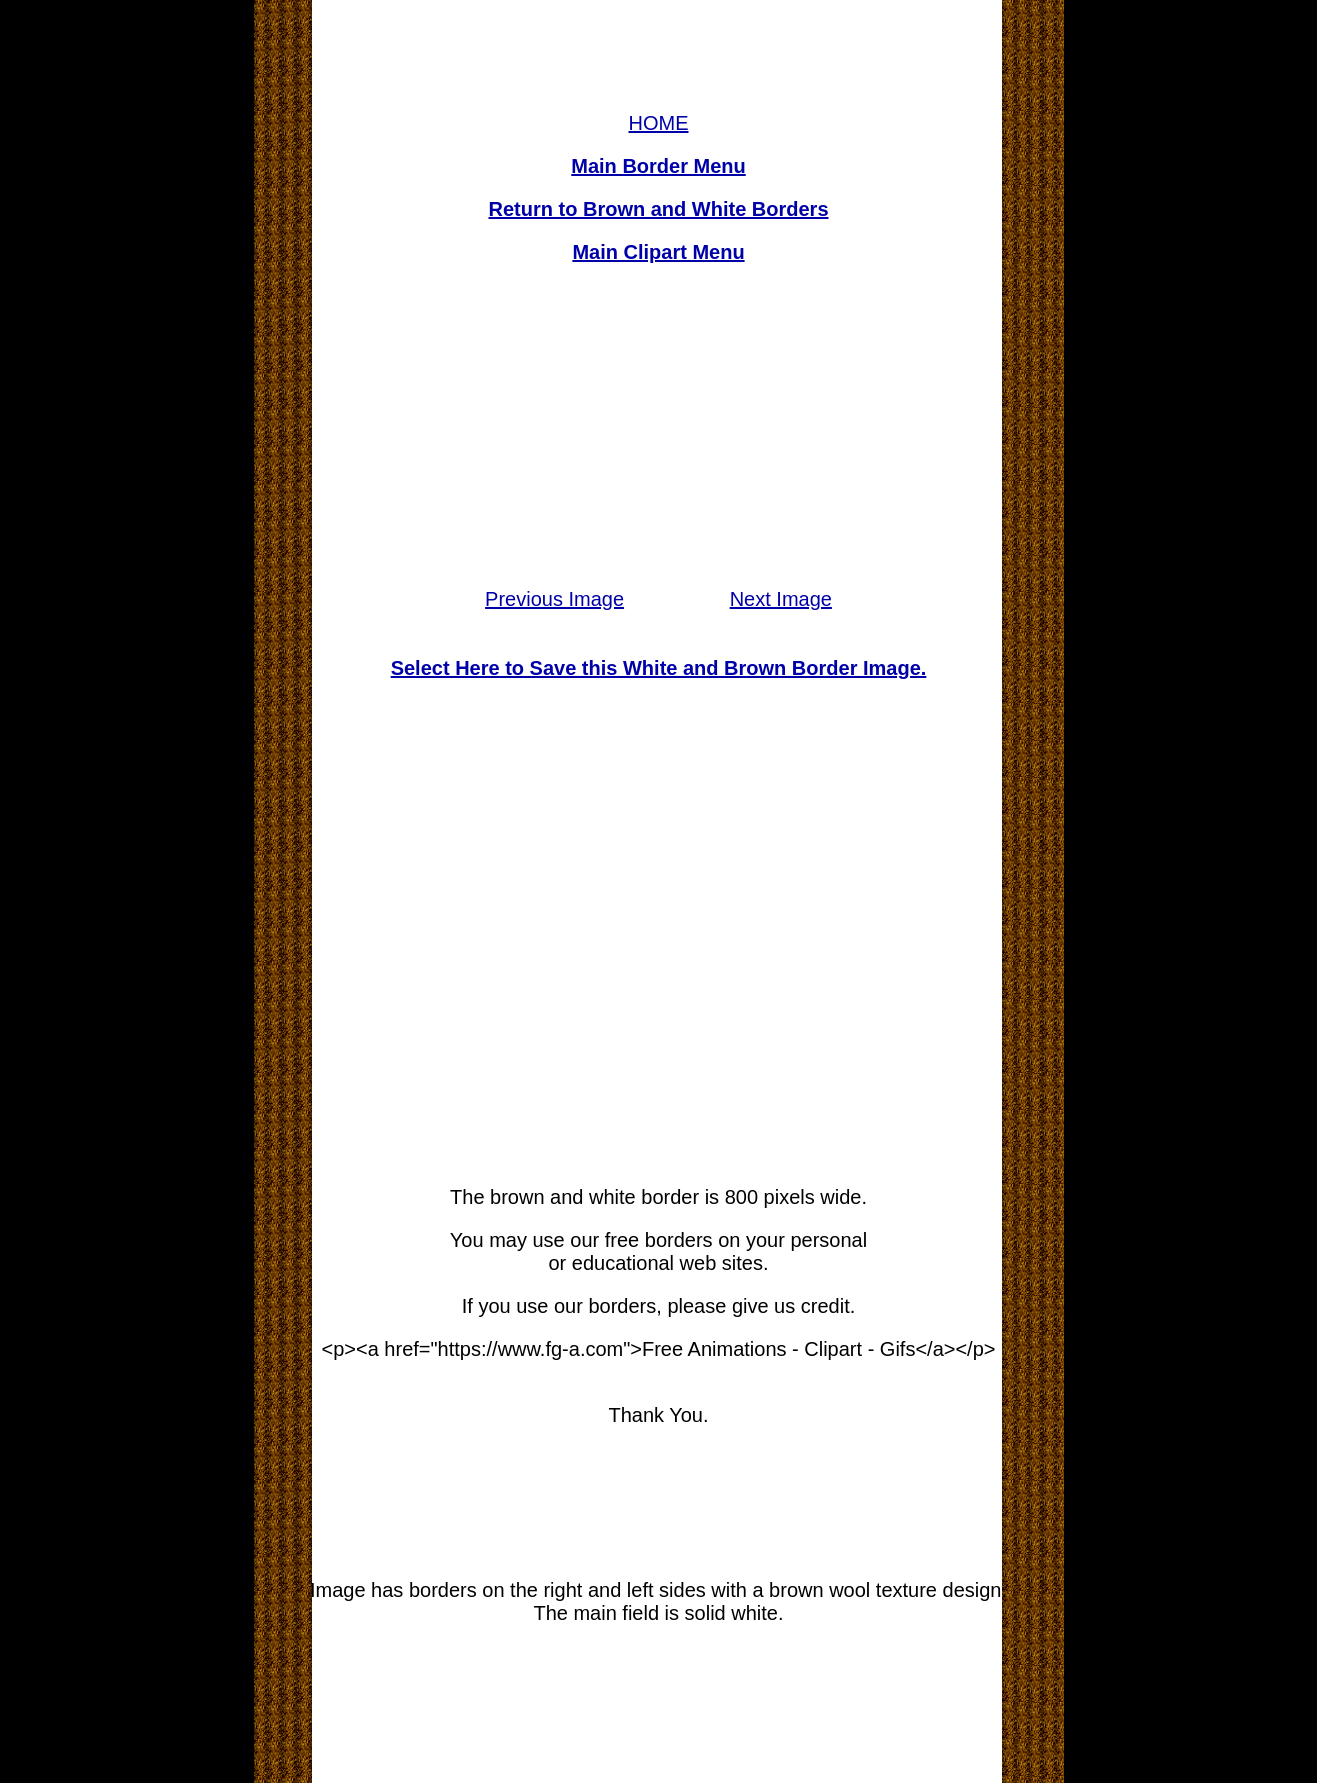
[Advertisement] (659, 426)
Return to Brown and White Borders (659, 209)
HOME (659, 123)
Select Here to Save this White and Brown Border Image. (659, 668)
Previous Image (554, 599)
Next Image (781, 599)
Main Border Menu (658, 166)
